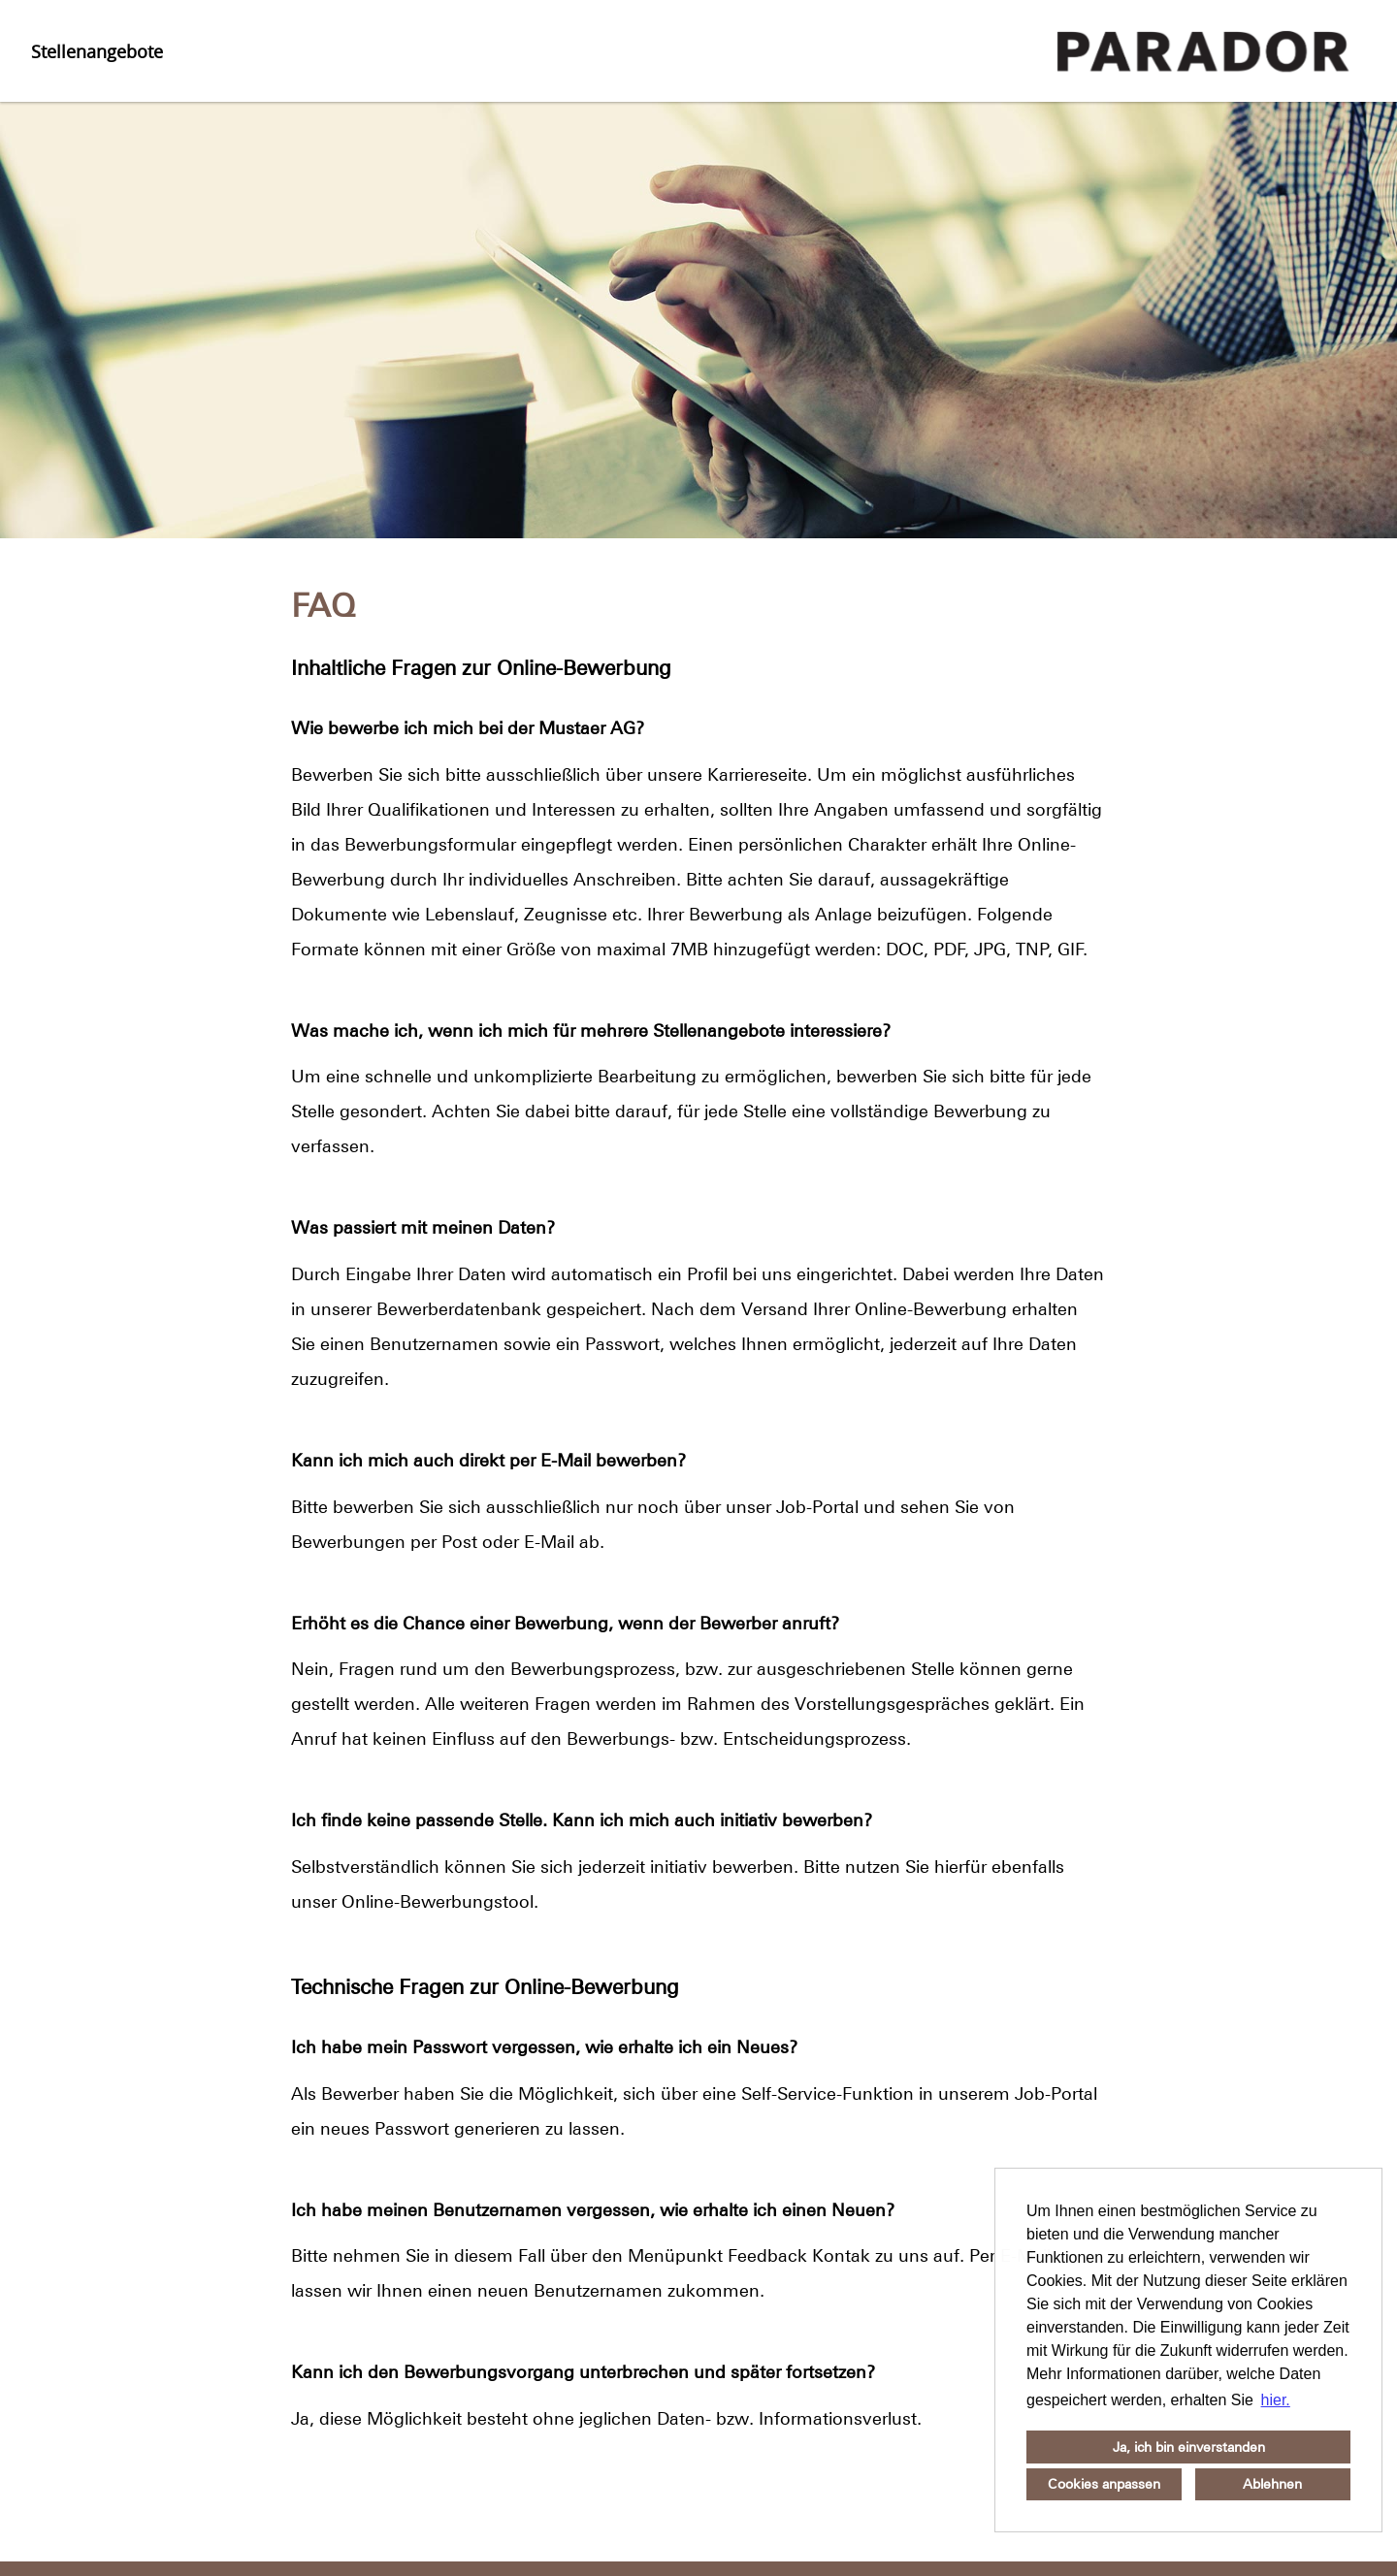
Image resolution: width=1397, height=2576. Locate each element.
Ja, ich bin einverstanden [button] (1189, 2447)
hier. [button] (1275, 2400)
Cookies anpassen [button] (1104, 2484)
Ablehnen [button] (1272, 2484)
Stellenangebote (97, 51)
